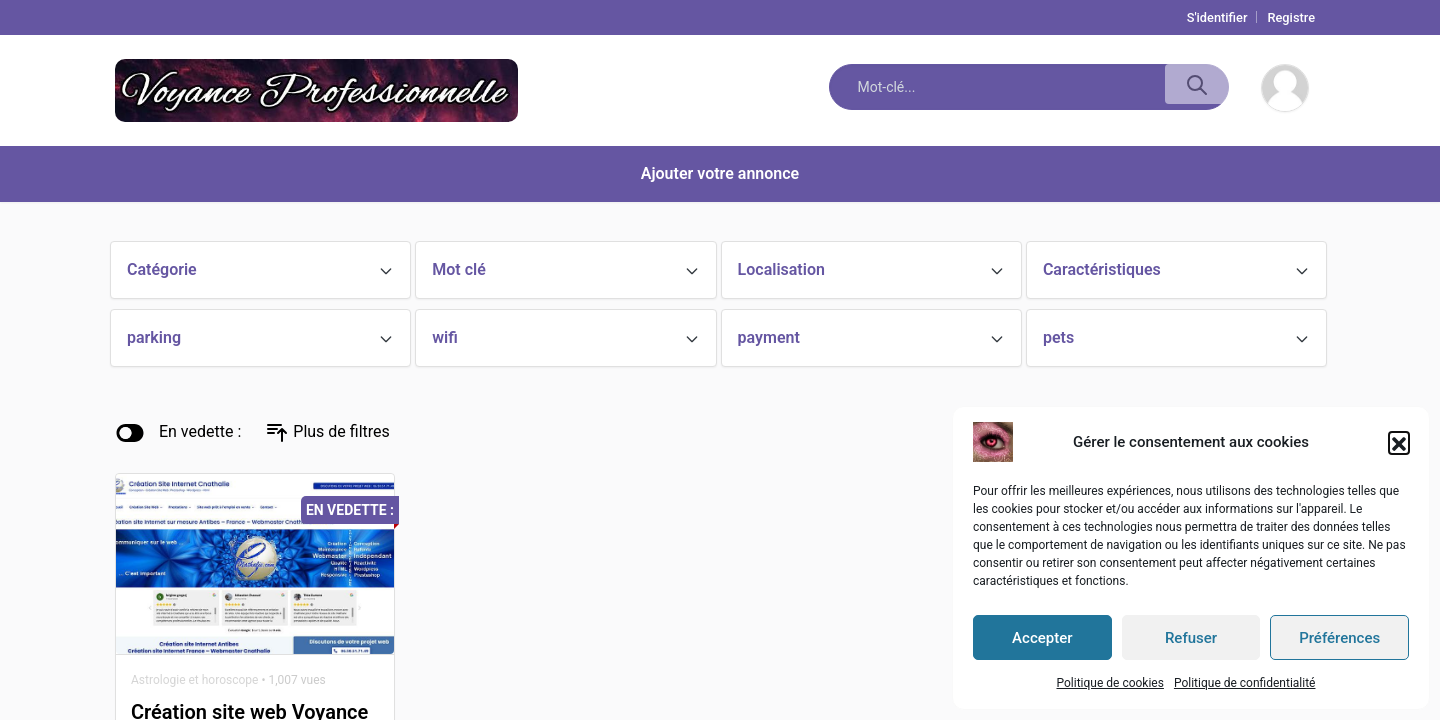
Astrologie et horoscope (194, 680)
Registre (1291, 17)
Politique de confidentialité (1245, 683)
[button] (1399, 442)
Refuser (1191, 638)
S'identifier (1217, 17)
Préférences (1339, 638)
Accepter (1042, 638)
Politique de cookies (1109, 683)
